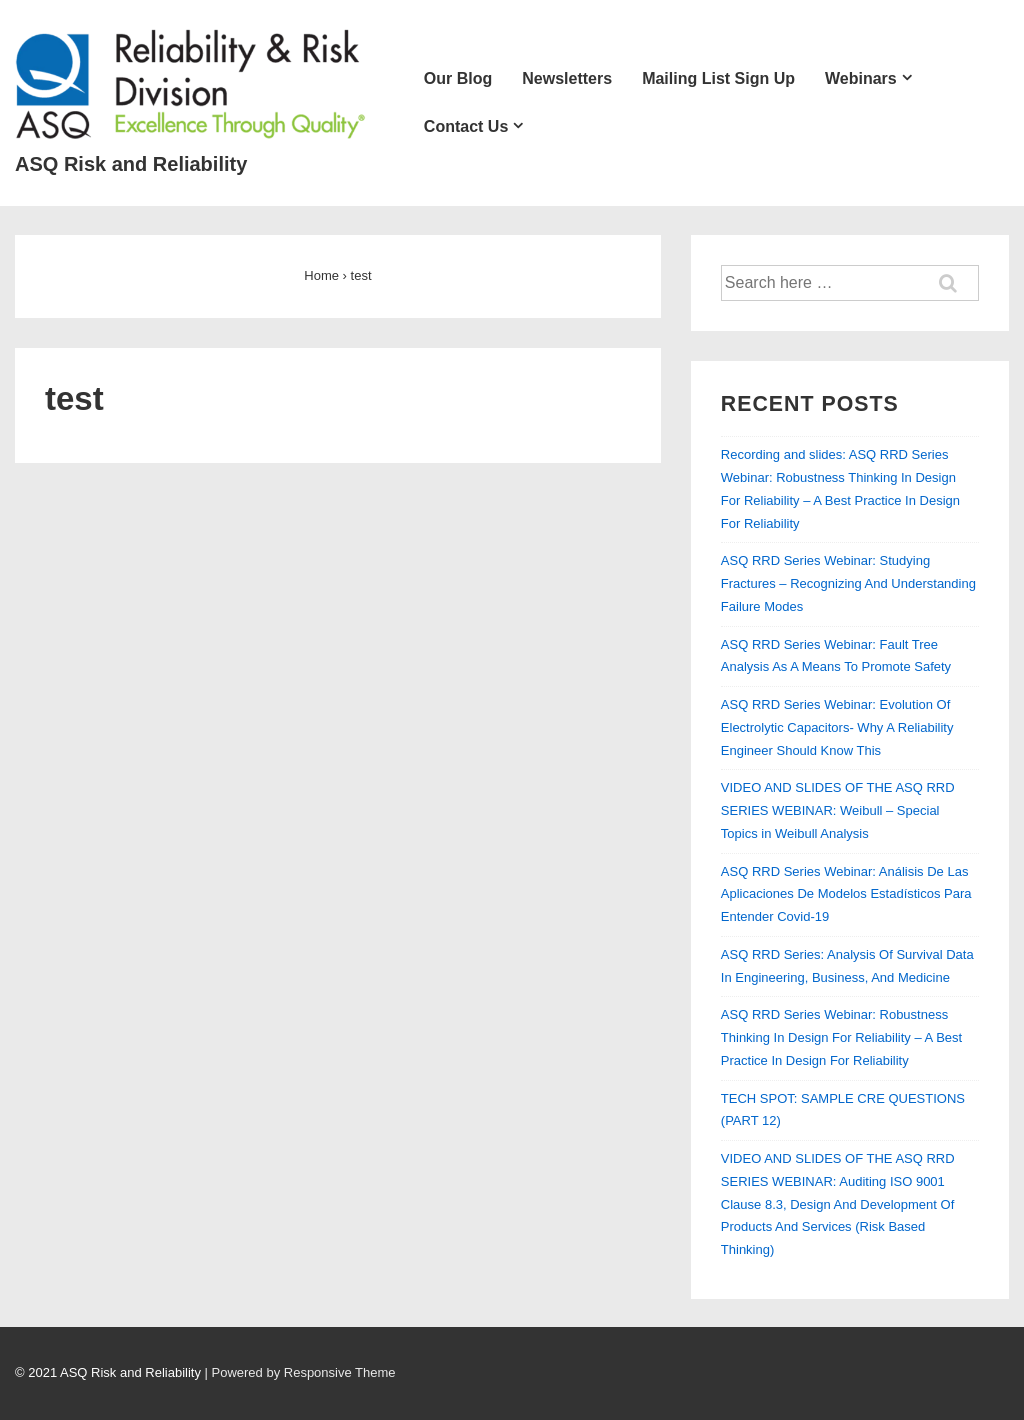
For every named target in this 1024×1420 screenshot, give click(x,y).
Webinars (861, 78)
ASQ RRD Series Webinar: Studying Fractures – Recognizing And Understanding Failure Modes (848, 583)
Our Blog (458, 78)
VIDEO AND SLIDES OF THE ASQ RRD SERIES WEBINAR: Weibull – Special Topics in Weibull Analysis (838, 810)
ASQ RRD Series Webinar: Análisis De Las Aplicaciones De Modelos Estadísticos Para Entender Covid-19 (846, 894)
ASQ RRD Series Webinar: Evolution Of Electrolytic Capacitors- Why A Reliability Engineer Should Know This (837, 727)
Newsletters (567, 78)
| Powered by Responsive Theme (300, 1372)
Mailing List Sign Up (718, 78)
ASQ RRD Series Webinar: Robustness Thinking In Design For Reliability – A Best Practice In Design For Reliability (841, 1037)
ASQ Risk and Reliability (131, 164)
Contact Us (466, 126)
